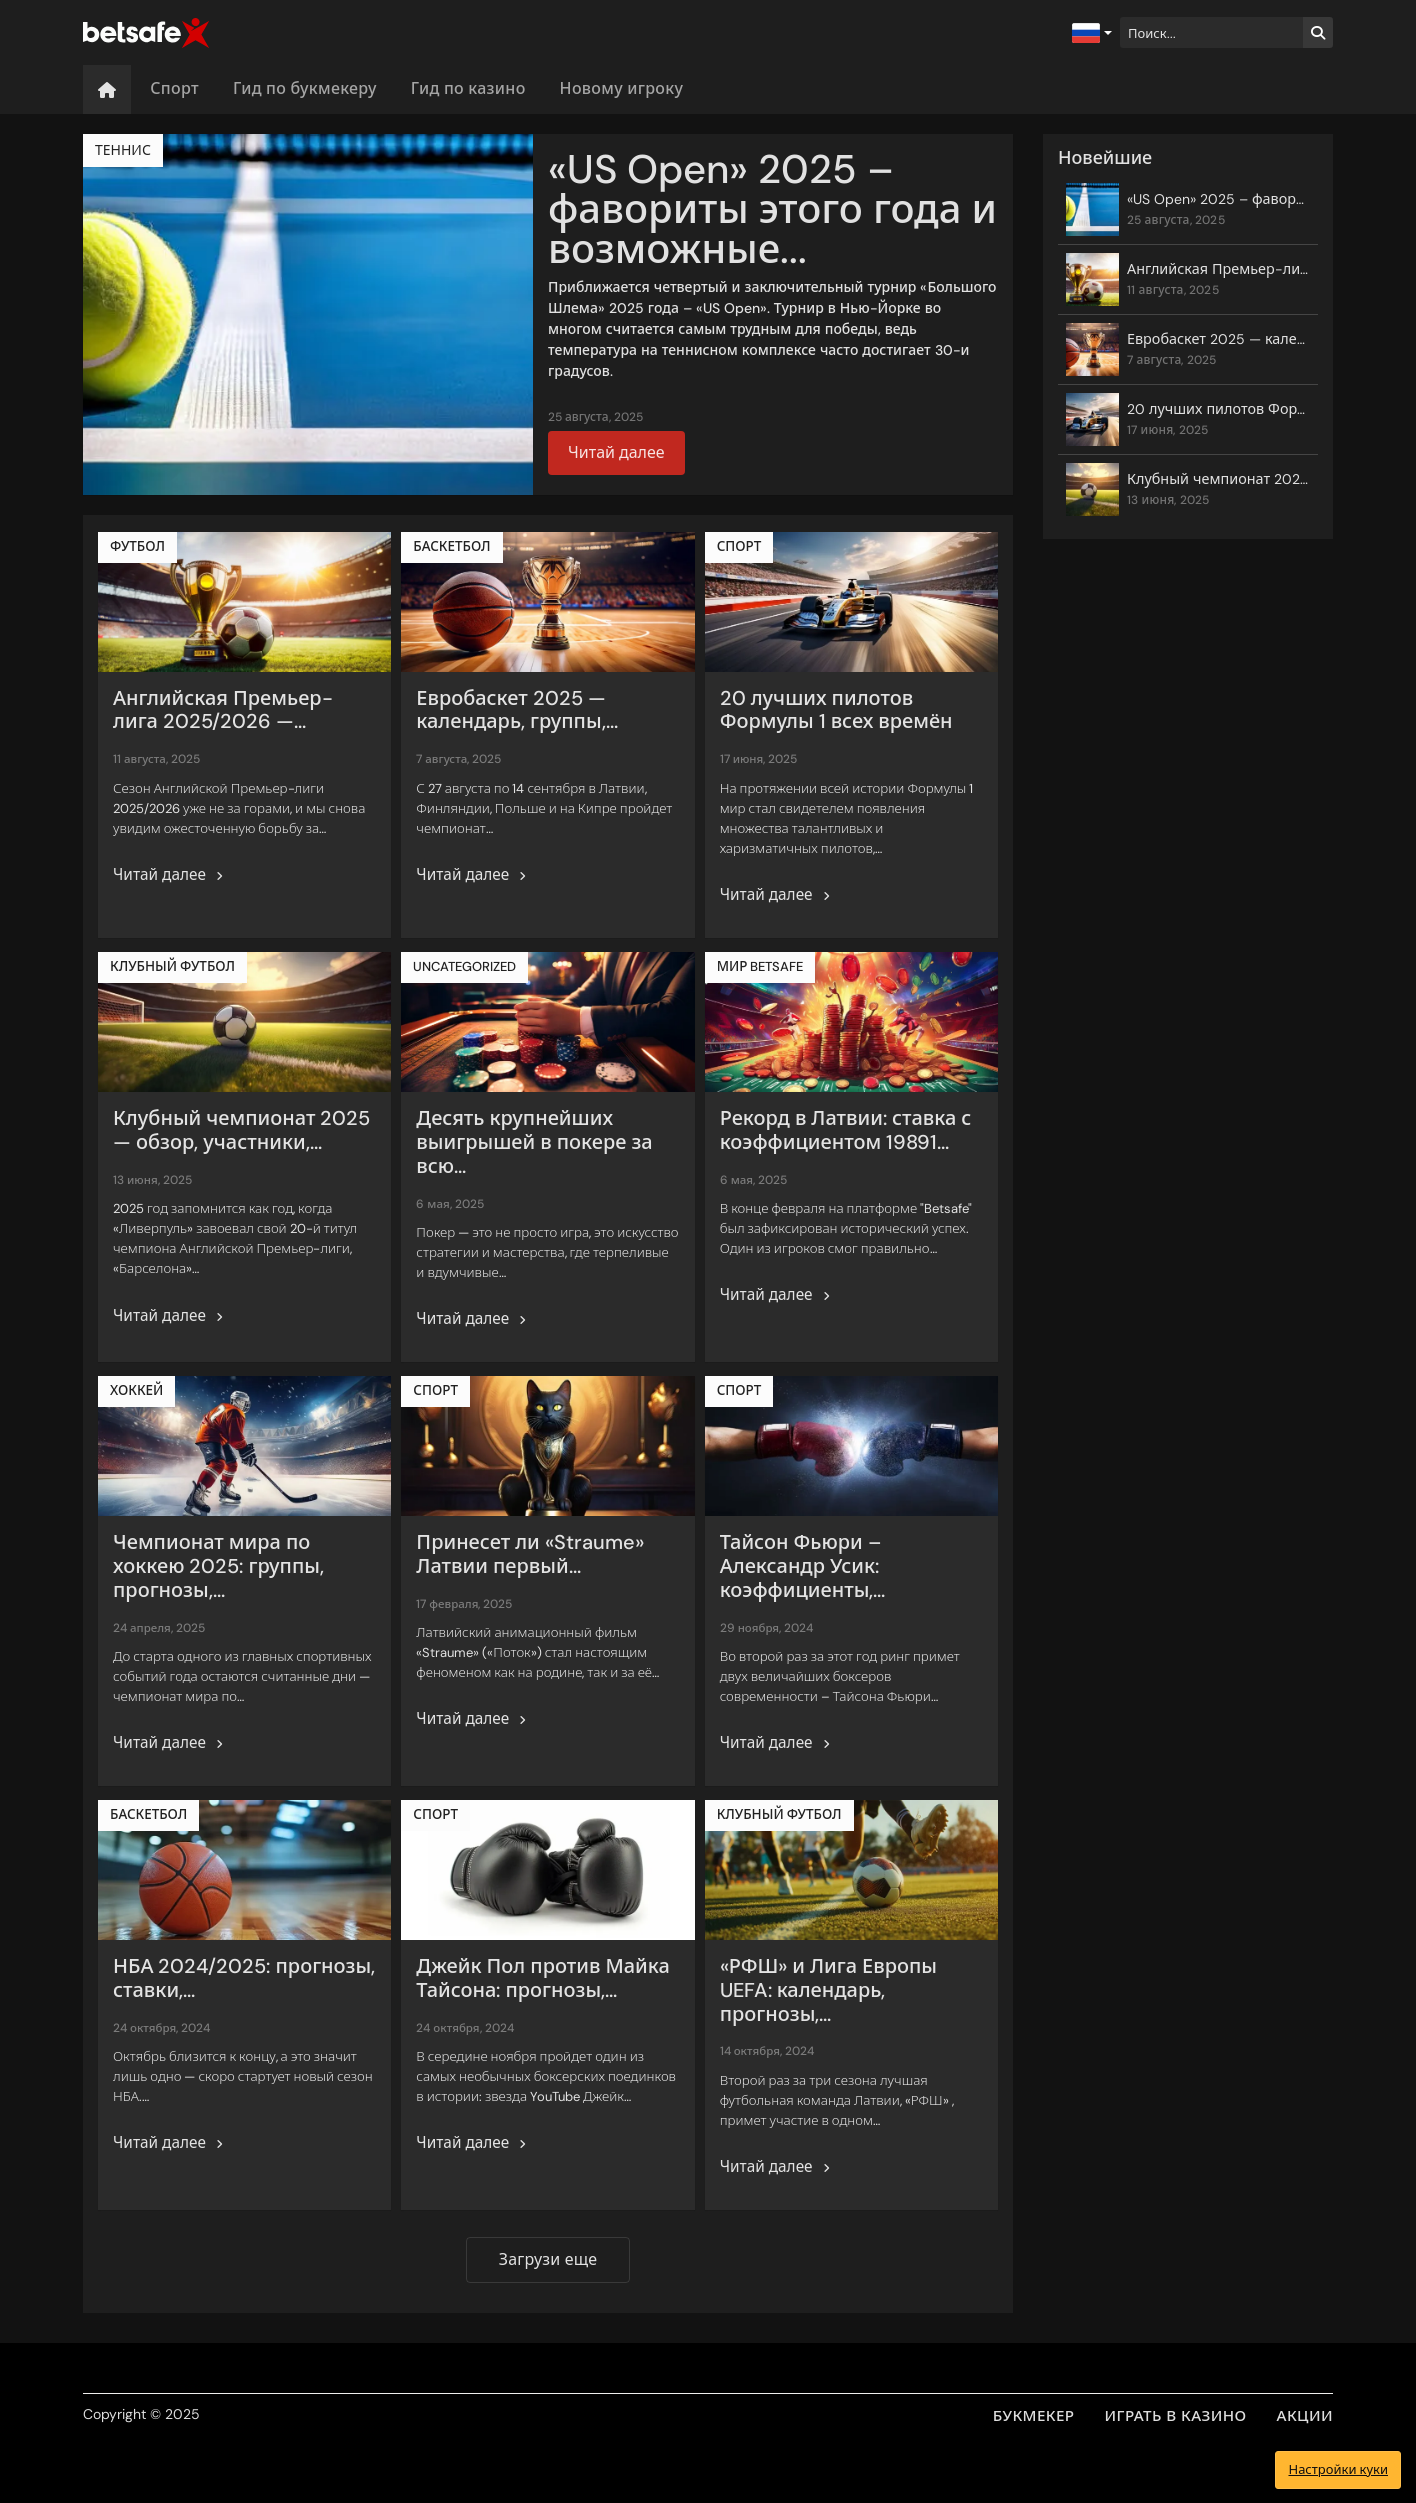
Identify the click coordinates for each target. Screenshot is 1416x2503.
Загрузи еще (548, 2259)
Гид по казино (468, 88)
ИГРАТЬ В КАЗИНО (1176, 2416)
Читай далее (616, 452)
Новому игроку (622, 88)
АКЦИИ (1305, 2416)
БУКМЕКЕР (1034, 2416)
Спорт (174, 88)
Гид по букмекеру (305, 88)
